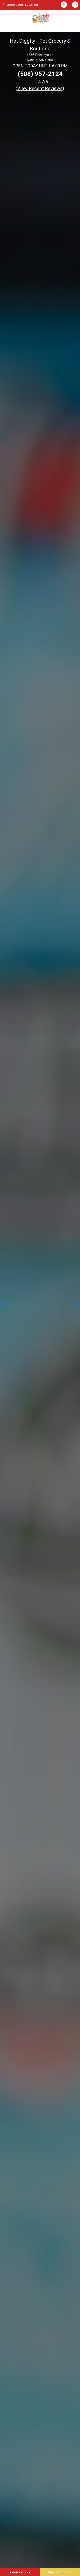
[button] (75, 1305)
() (40, 88)
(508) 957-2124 (40, 73)
